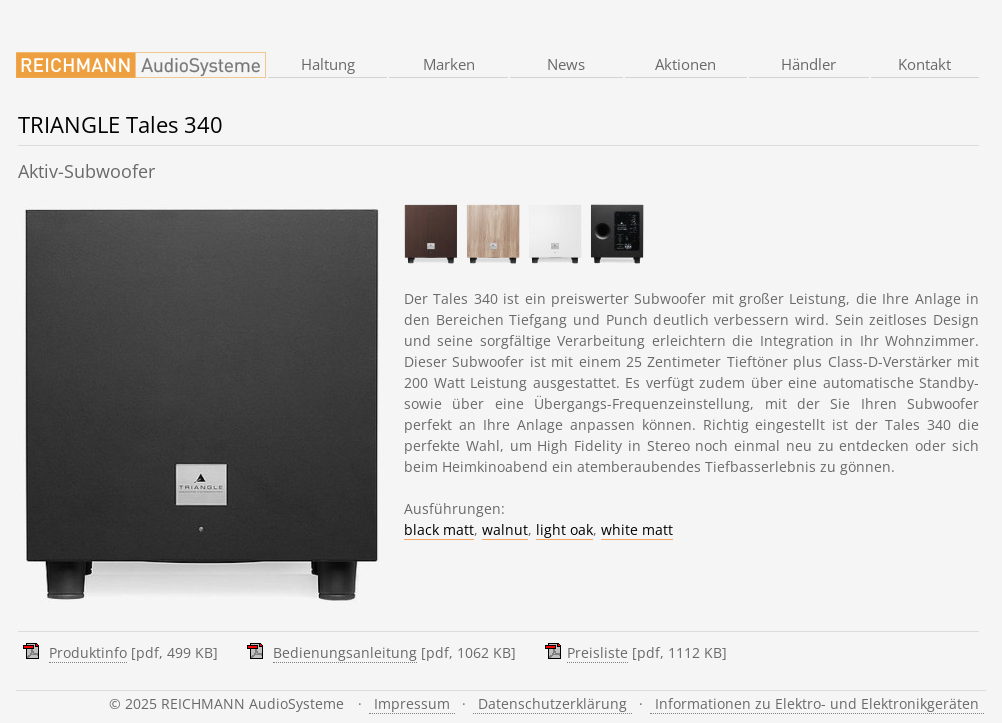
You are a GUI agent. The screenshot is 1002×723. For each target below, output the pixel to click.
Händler (808, 64)
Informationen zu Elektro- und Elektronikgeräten (817, 703)
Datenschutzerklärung (552, 703)
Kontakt (924, 64)
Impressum (412, 703)
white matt (637, 529)
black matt (439, 529)
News (566, 64)
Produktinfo (88, 652)
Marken (449, 64)
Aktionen (685, 64)
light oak (564, 529)
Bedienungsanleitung (345, 652)
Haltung (328, 64)
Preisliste (597, 652)
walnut (505, 529)
